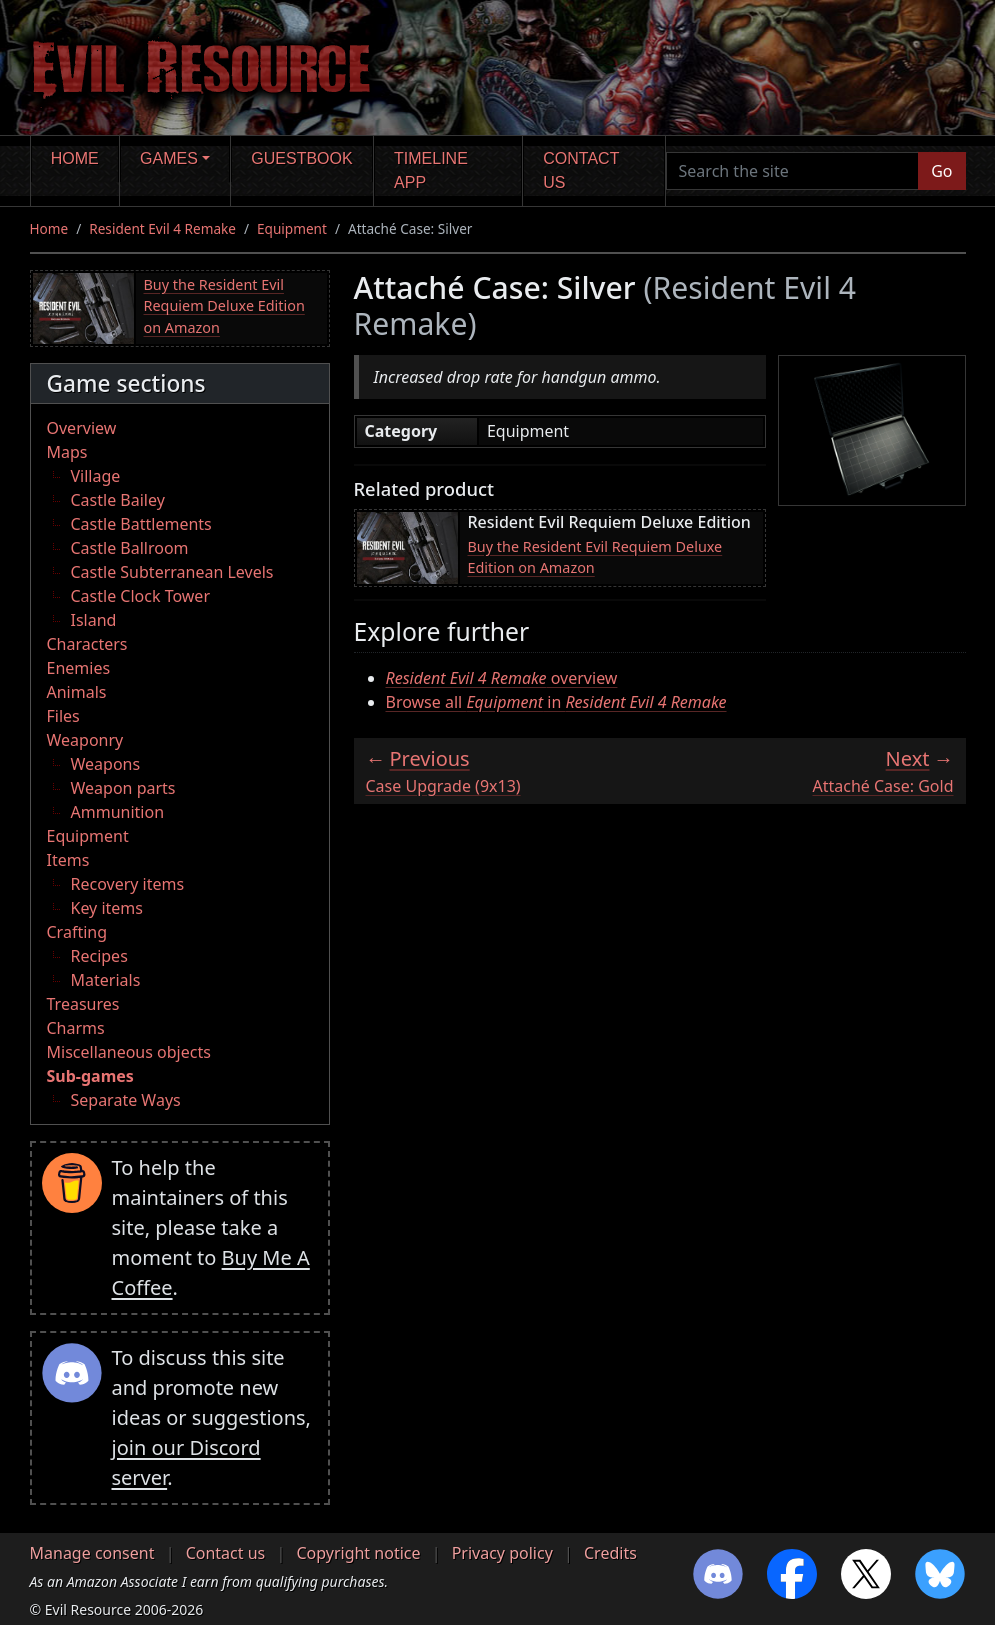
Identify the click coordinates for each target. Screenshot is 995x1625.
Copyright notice (358, 1553)
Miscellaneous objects (129, 1052)
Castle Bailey (118, 500)
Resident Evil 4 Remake (162, 228)
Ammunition (118, 812)
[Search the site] (793, 171)
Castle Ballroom (130, 548)
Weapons (106, 764)
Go (941, 171)
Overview (82, 428)
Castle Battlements (141, 524)
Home (75, 158)
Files (63, 716)
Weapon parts (123, 788)
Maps (67, 452)
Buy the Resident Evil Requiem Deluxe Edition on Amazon (224, 306)
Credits (610, 1553)
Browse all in (556, 702)
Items (68, 860)
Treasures (83, 1004)
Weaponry (85, 740)
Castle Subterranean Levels (172, 572)
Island (94, 620)
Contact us (581, 170)
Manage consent (92, 1553)
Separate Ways (126, 1100)
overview (502, 678)
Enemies (79, 668)
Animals (77, 692)
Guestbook (301, 158)
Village (96, 476)
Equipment (292, 228)
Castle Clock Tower (141, 596)
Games (169, 158)
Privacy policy (502, 1553)
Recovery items (128, 884)
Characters (87, 644)
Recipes (99, 956)
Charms (76, 1028)
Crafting (77, 932)
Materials (106, 980)
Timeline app (431, 170)
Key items (107, 908)
